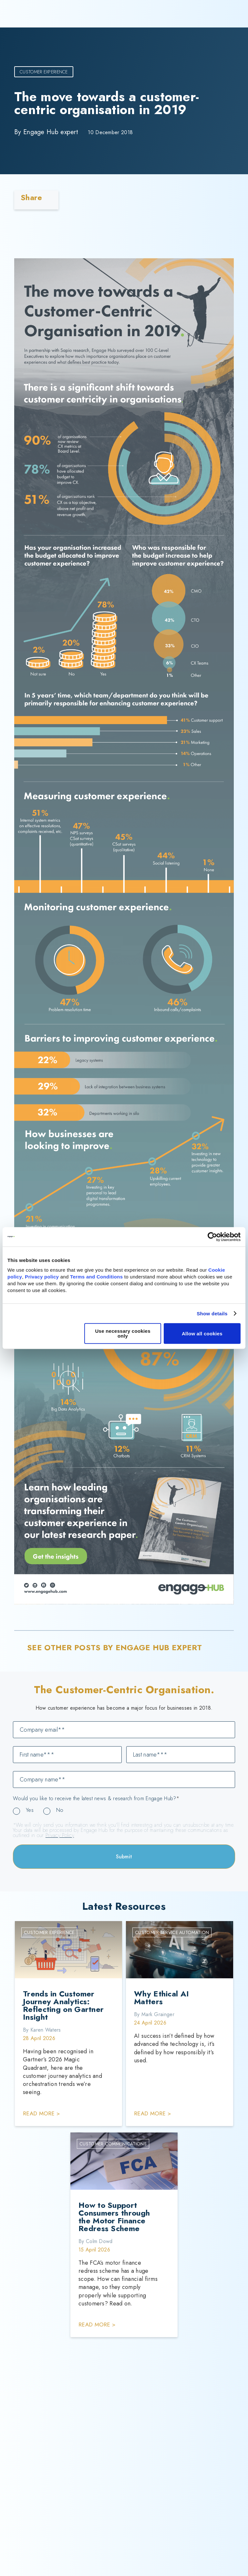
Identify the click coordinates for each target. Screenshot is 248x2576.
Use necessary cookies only (122, 1333)
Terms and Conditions (96, 1276)
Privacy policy (42, 1276)
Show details (212, 1313)
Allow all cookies (202, 1333)
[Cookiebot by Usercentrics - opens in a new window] (212, 1237)
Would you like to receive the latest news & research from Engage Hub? (96, 1798)
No (60, 1810)
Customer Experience (44, 72)
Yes (30, 1810)
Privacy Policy (60, 1835)
